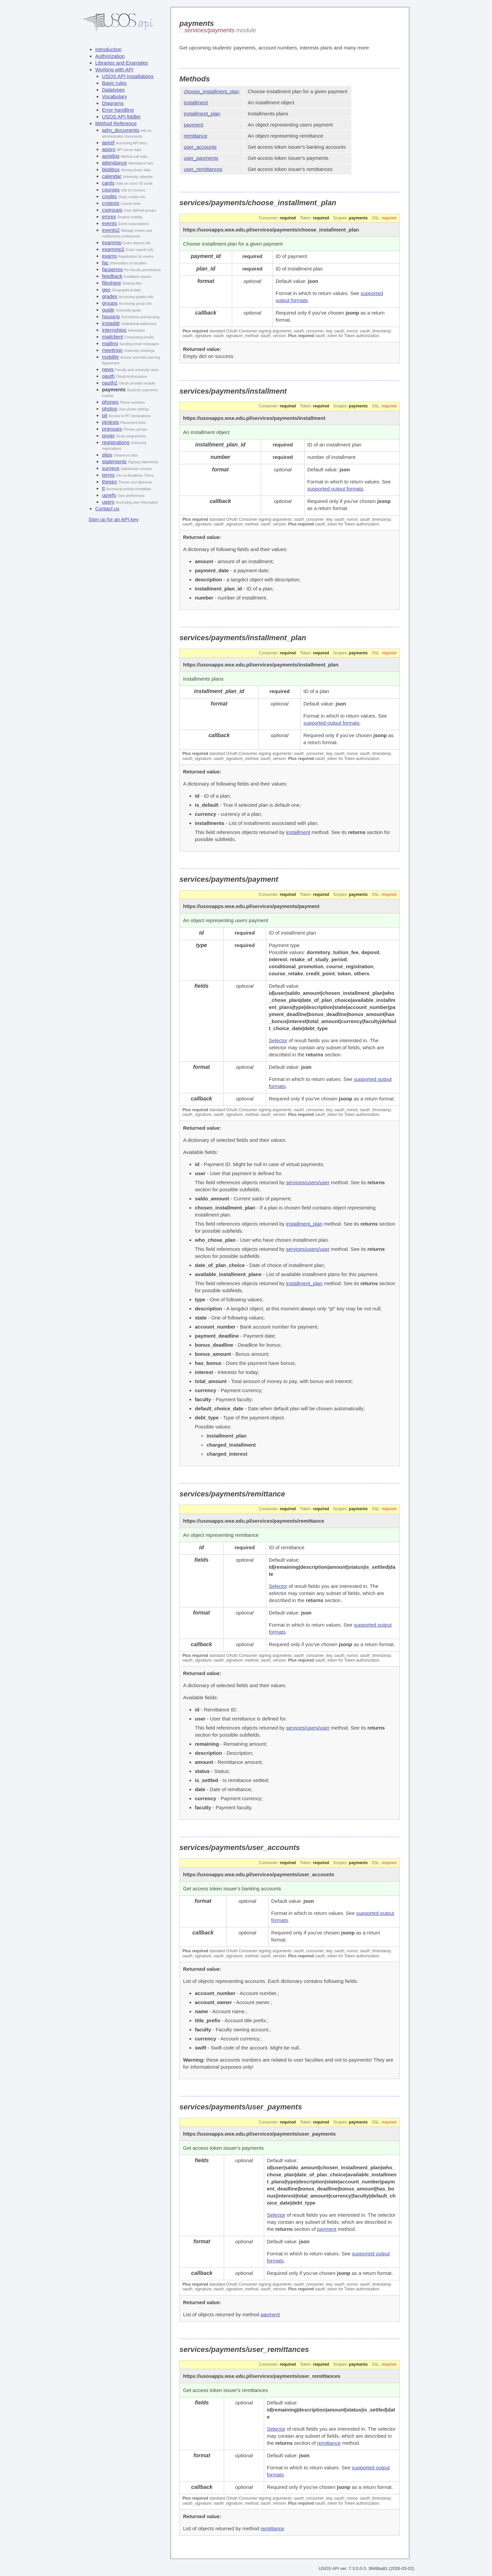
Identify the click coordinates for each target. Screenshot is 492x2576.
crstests (110, 203)
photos (109, 408)
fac (105, 262)
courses (111, 189)
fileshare (111, 283)
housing (111, 316)
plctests (110, 422)
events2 (111, 230)
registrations (116, 442)
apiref (108, 142)
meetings (112, 350)
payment (193, 125)
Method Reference (116, 123)
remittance (195, 136)
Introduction (108, 49)
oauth (108, 376)
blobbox (111, 169)
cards (108, 183)
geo (106, 289)
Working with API (114, 69)
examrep (111, 242)
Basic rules (114, 83)
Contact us (107, 508)
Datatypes (113, 90)
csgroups (112, 210)
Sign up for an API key (113, 519)
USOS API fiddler (121, 116)
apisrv (108, 149)
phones (110, 402)
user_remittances (203, 169)
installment (196, 102)
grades (109, 296)
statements (114, 461)
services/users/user (307, 1182)
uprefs (109, 495)
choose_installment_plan (211, 91)
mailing (110, 343)
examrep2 (113, 249)
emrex (109, 216)
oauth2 (109, 383)
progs (108, 435)
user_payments (201, 158)
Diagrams (113, 103)
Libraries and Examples (121, 63)
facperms (112, 269)
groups (109, 303)
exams (109, 256)
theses (109, 481)
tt (103, 488)
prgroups (112, 429)
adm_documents (120, 130)
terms (108, 475)
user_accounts (200, 147)
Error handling (118, 110)
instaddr (111, 323)
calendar (111, 176)
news (108, 369)
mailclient (112, 336)
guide (108, 310)
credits (109, 196)
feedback (112, 276)
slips (107, 455)
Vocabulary (114, 96)
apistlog (110, 156)
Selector (278, 1040)
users (108, 502)
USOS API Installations (127, 76)
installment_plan (202, 113)
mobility (110, 357)
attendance (114, 163)
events (109, 223)
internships (114, 330)
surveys (110, 468)
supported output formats (335, 489)
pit (104, 415)
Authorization (110, 56)
